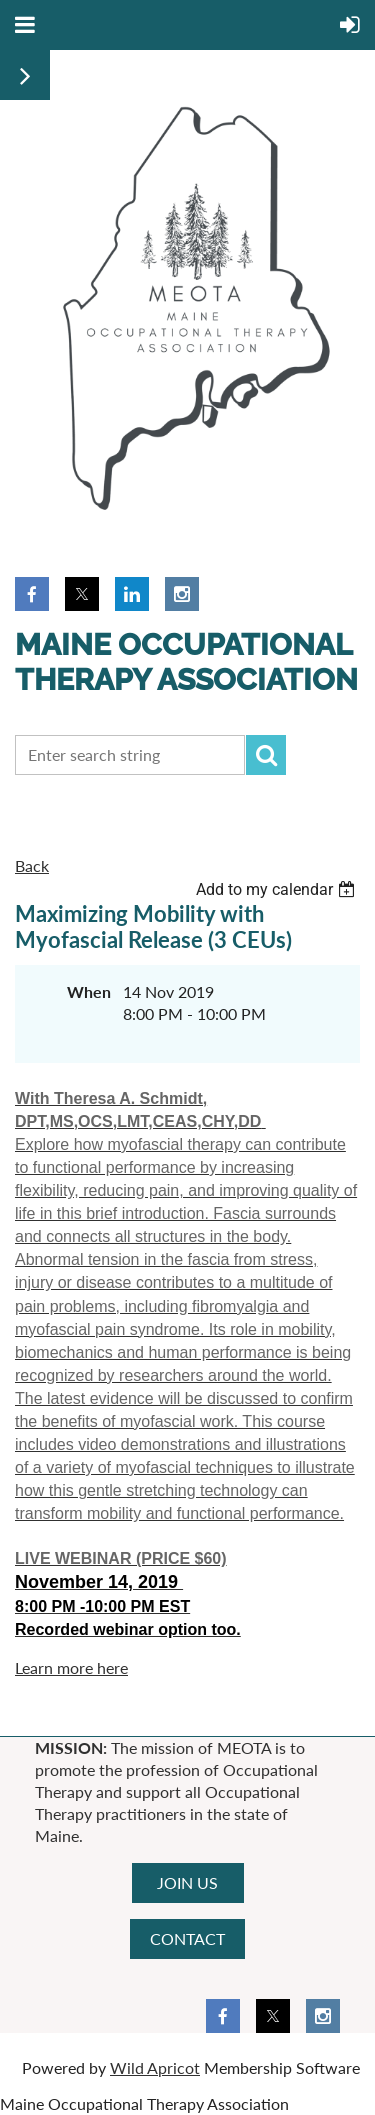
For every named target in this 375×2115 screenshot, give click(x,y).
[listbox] (278, 889)
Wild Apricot (155, 2067)
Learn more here (71, 1667)
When (89, 991)
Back (32, 865)
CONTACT (187, 1938)
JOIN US (187, 1882)
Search (266, 755)
